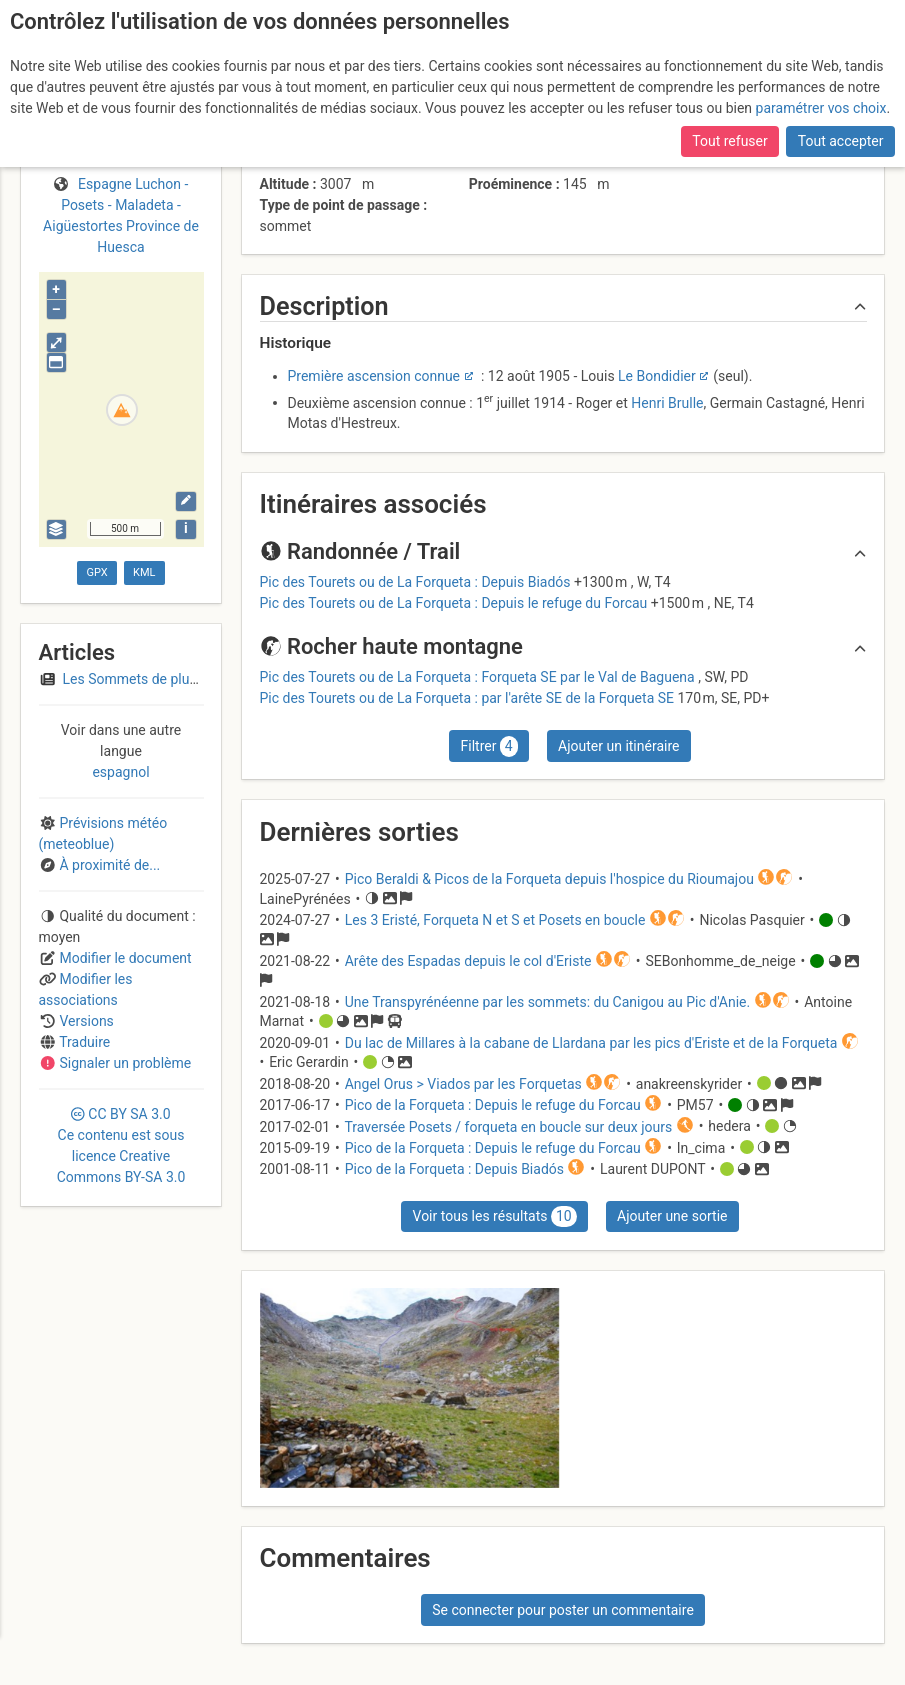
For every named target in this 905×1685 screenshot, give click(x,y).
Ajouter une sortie (672, 1216)
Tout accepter (841, 141)
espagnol (120, 772)
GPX (96, 572)
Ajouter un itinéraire (618, 746)
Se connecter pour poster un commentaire (563, 1610)
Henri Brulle (667, 402)
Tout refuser (729, 141)
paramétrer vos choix (821, 108)
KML (144, 572)
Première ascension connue (374, 376)
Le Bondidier (657, 376)
